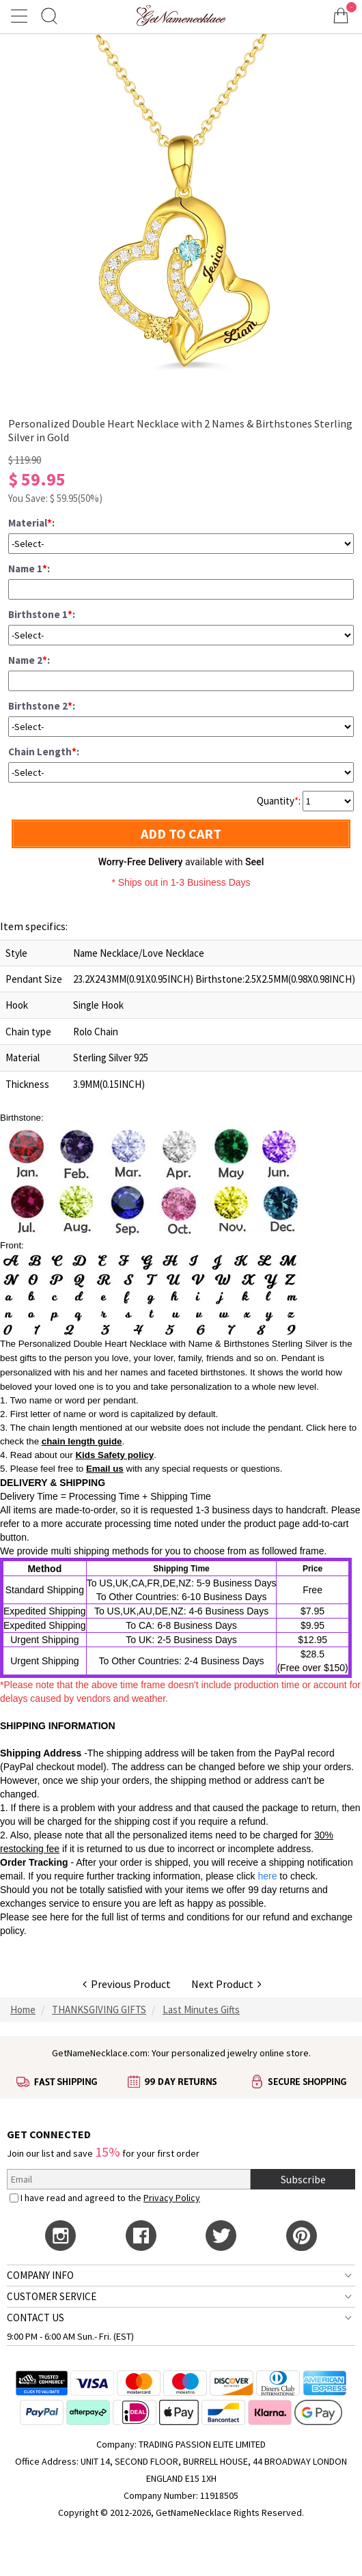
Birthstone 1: (41, 614)
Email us (105, 1469)
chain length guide (82, 1441)
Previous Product (127, 1984)
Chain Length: (43, 751)
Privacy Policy (171, 2198)
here (59, 1917)
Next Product (226, 1984)
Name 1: (29, 568)
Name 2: (29, 660)
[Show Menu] (21, 15)
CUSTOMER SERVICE (51, 2296)
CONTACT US (35, 2317)
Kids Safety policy (114, 1455)
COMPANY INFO (40, 2275)
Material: (31, 522)
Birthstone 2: (41, 705)
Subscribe (303, 2179)
